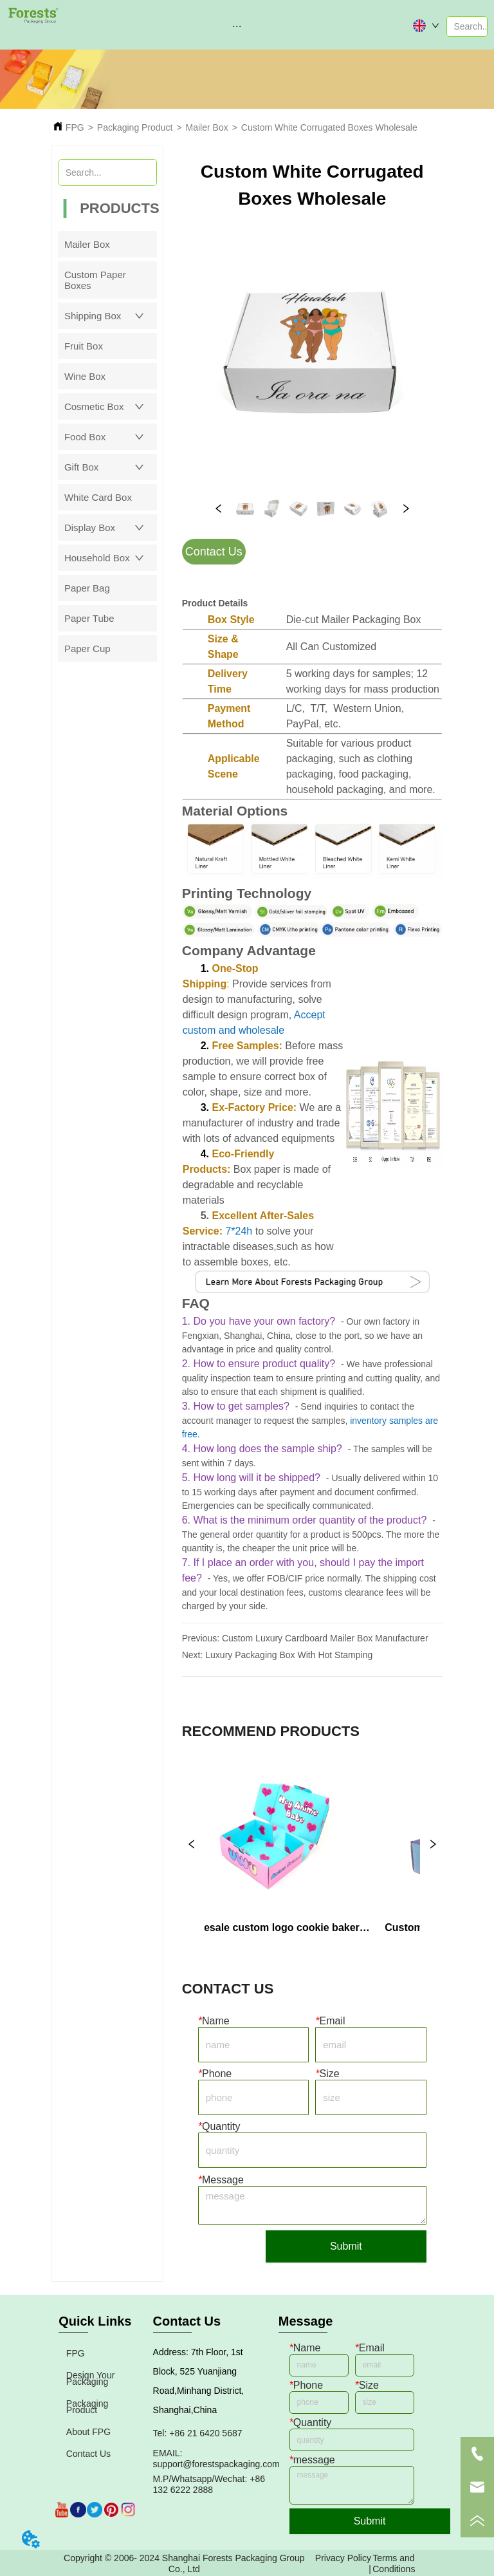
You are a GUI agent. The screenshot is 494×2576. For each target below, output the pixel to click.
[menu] (236, 26)
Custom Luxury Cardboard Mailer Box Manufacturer (325, 1638)
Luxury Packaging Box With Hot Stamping (288, 1655)
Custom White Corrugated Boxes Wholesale (329, 127)
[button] (237, 26)
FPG (75, 127)
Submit (346, 2246)
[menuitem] (236, 26)
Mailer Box (207, 127)
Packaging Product (135, 127)
